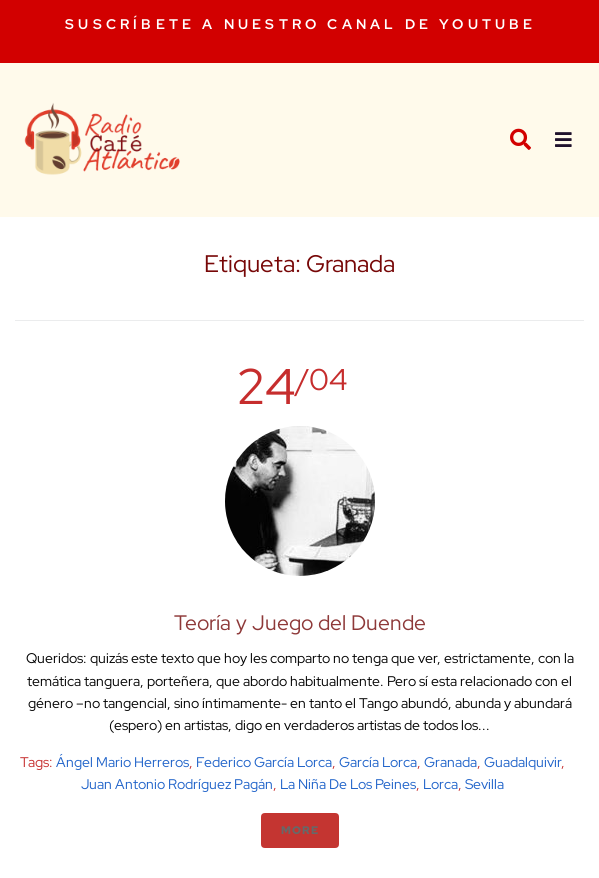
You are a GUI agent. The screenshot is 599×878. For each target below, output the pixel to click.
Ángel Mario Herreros (122, 762)
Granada (450, 762)
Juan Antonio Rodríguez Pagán (177, 784)
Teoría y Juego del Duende (300, 622)
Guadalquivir (522, 762)
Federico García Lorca (264, 762)
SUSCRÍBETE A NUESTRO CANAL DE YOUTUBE (300, 24)
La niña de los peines (348, 784)
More (300, 830)
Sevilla (484, 784)
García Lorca (378, 762)
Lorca (440, 784)
